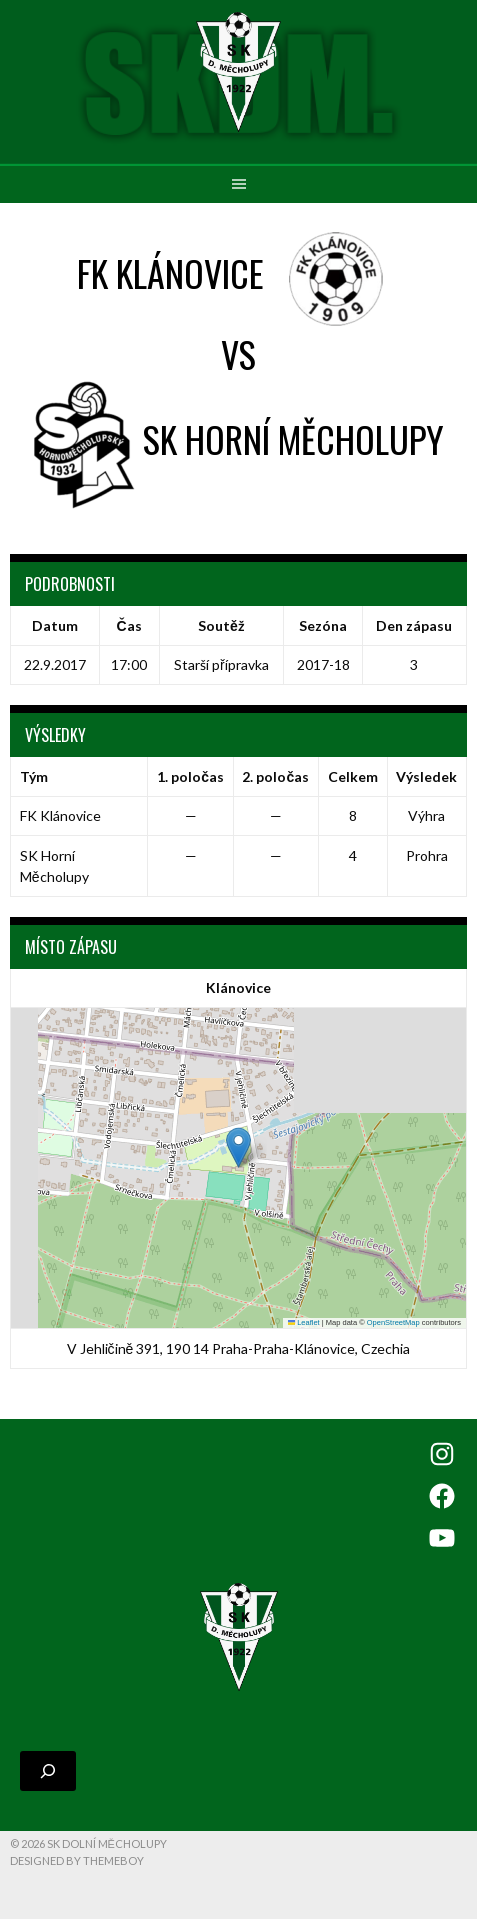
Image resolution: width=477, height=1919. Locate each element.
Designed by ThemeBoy (77, 1860)
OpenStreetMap (393, 1322)
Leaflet (304, 1322)
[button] (238, 1147)
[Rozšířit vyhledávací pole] (48, 1771)
